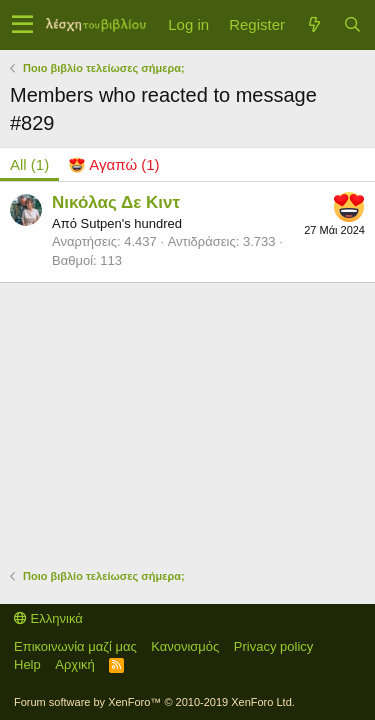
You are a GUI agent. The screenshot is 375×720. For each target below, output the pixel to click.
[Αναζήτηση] (352, 24)
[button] (22, 25)
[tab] (114, 164)
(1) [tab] (29, 164)
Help (27, 664)
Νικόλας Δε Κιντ (116, 202)
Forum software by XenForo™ (154, 702)
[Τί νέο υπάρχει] (314, 24)
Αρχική (75, 664)
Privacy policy (273, 646)
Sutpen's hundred (131, 223)
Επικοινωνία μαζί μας (75, 646)
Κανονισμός (185, 646)
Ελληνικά (48, 618)
